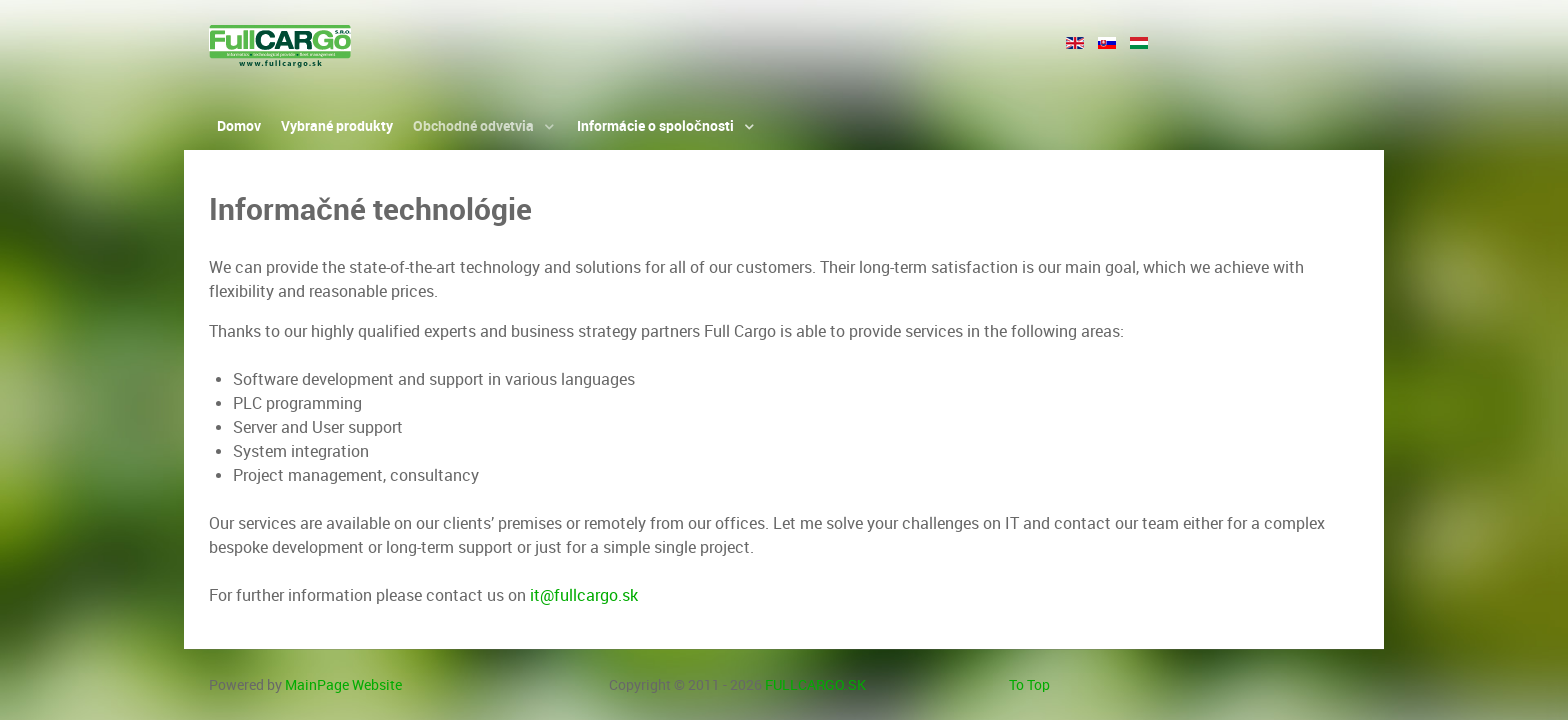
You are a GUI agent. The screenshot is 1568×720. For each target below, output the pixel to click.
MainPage (343, 685)
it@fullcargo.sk (584, 595)
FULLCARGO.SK (815, 685)
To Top (1029, 685)
